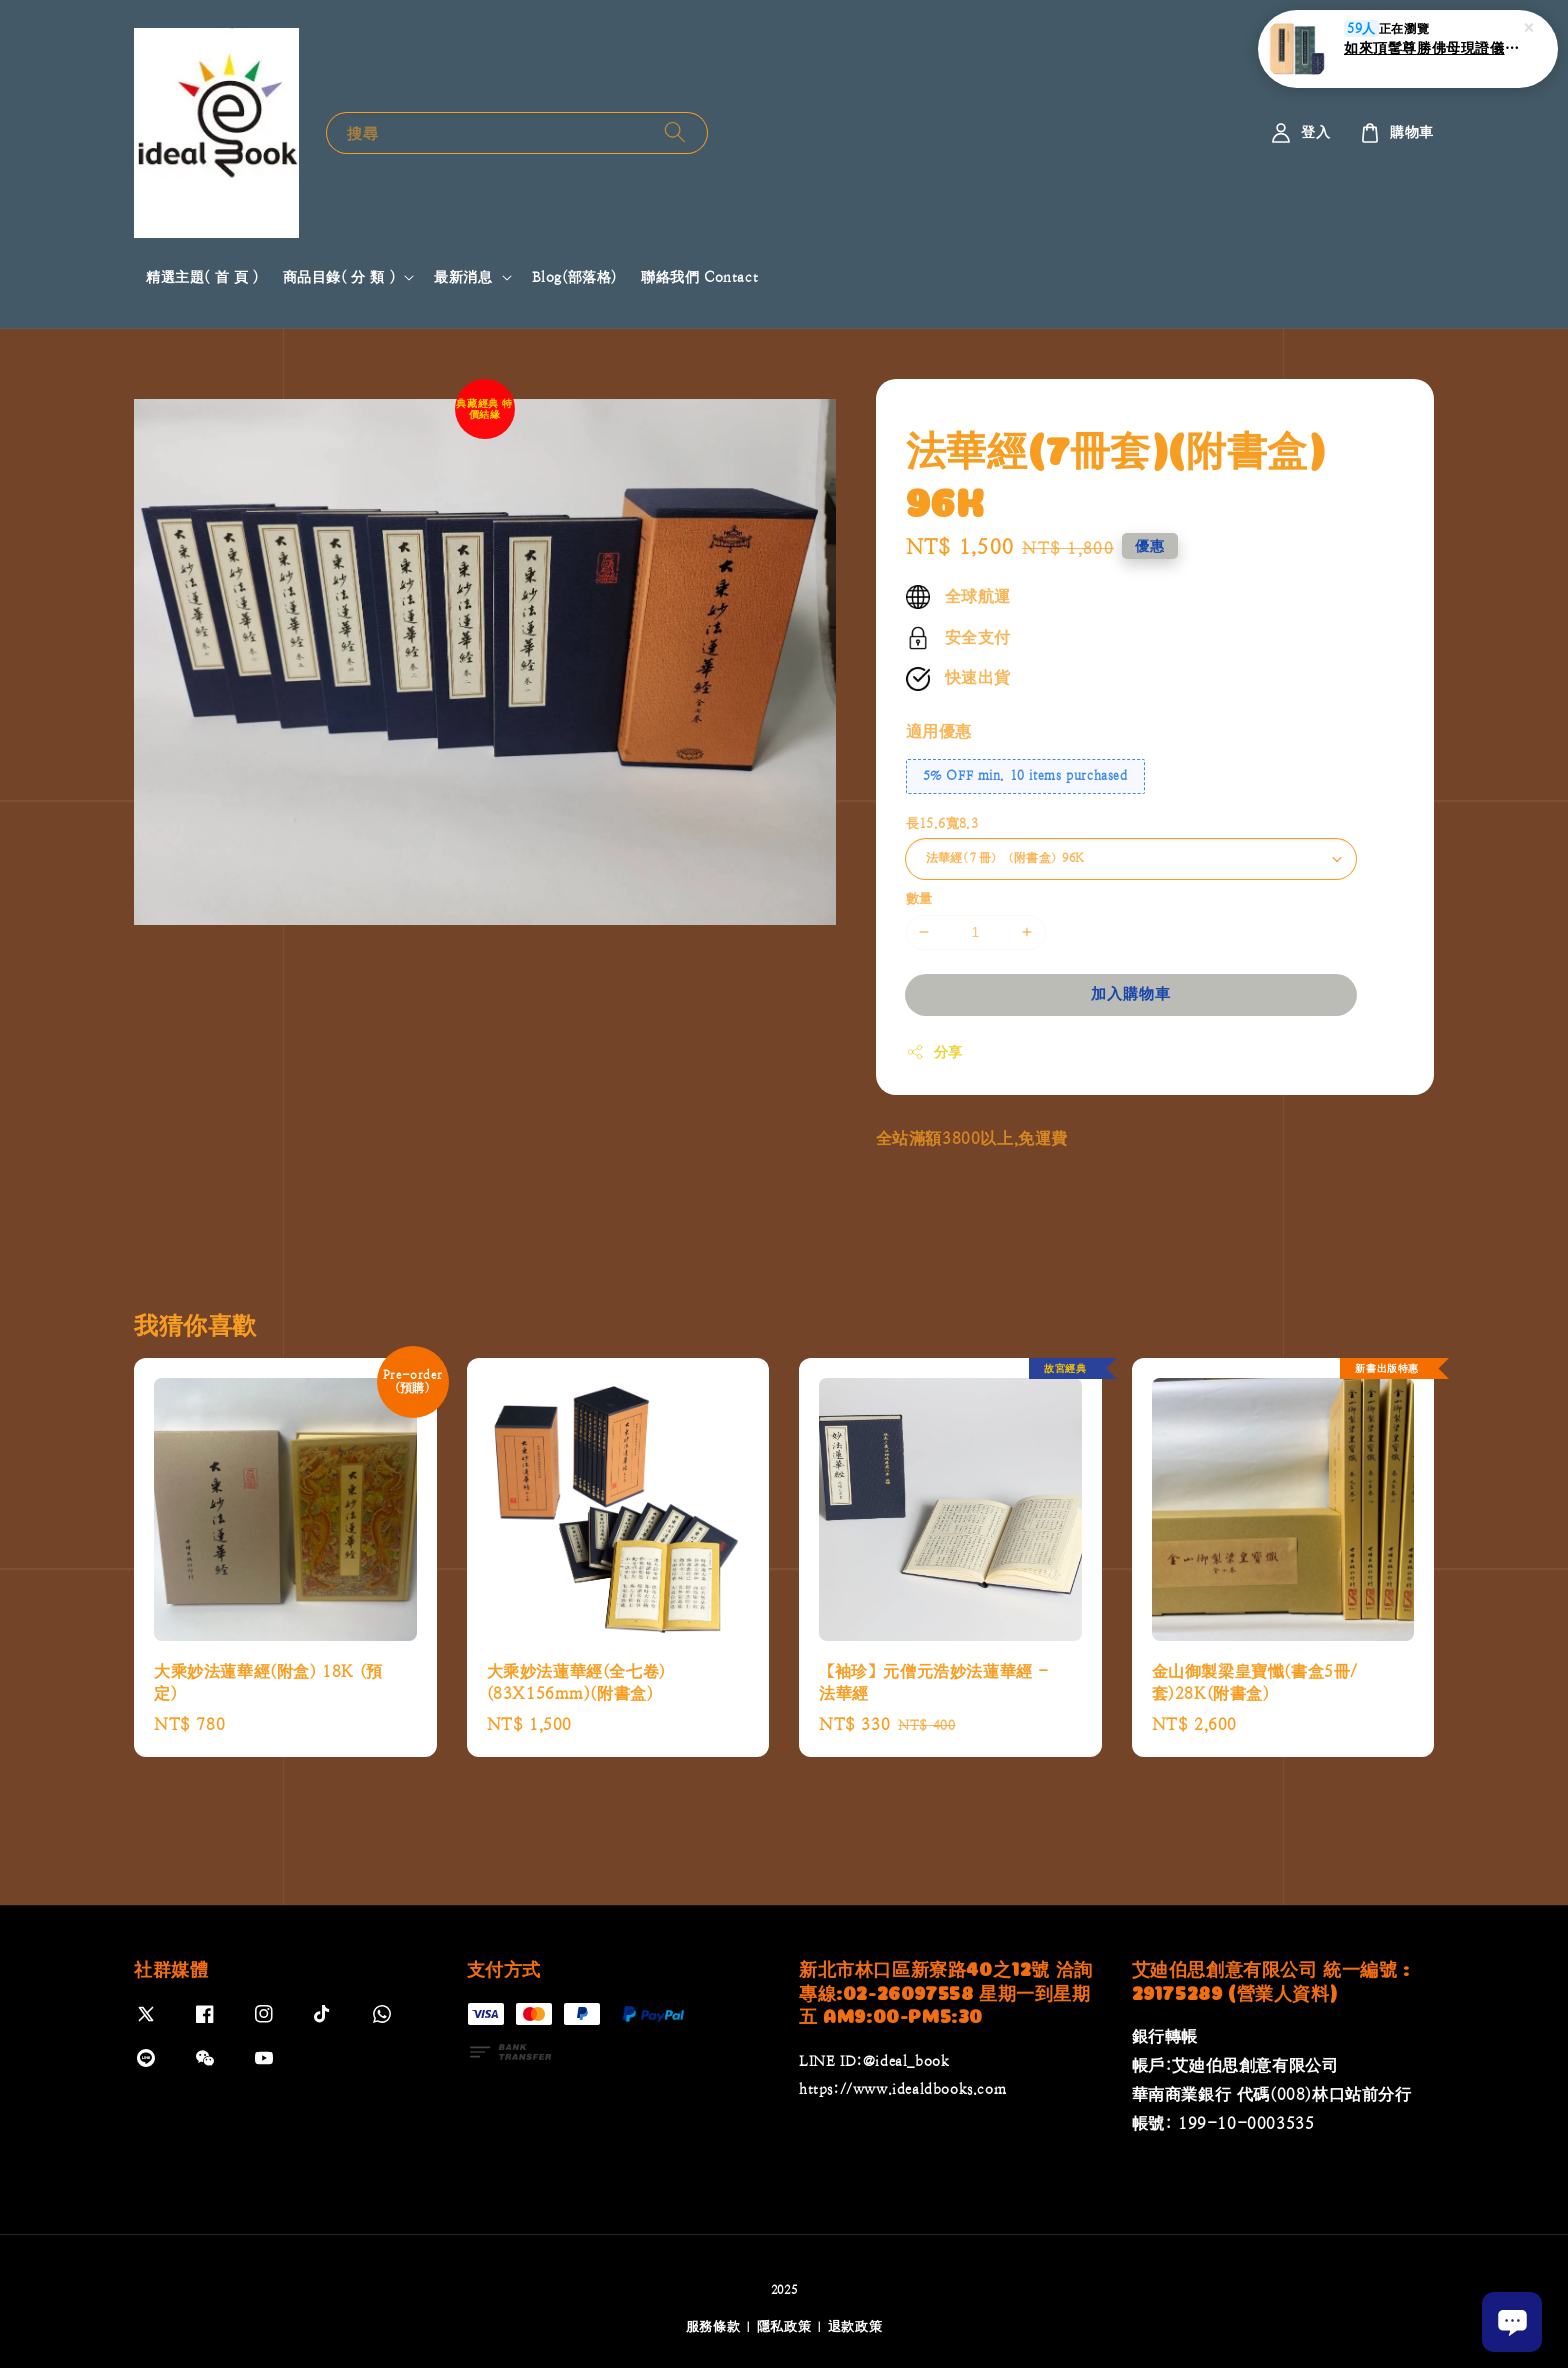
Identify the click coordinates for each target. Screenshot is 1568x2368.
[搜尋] (675, 132)
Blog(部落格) (574, 277)
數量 (919, 898)
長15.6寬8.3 (942, 823)
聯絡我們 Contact (699, 277)
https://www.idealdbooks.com (902, 2089)
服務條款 (713, 2326)
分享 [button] (934, 1052)
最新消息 (463, 277)
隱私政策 (784, 2326)
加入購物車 (1131, 993)
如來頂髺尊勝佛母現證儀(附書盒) (1432, 48)
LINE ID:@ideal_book (874, 2061)
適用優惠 (939, 731)
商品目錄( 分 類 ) (339, 277)
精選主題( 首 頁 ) (202, 277)
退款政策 (855, 2326)
